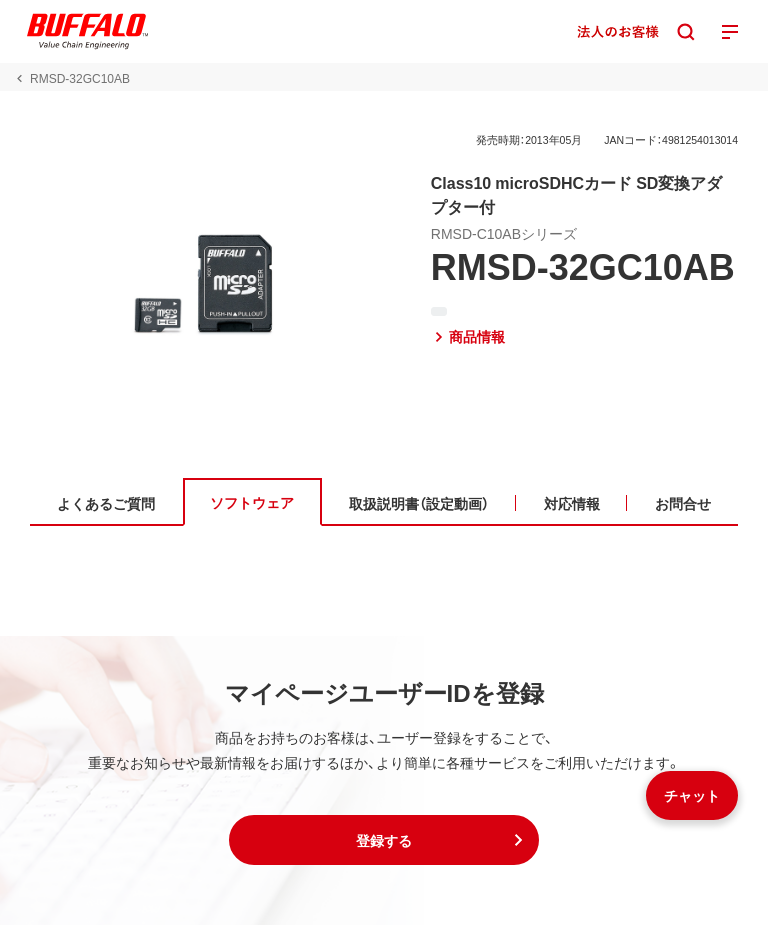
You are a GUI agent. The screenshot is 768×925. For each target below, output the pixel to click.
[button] (384, 840)
